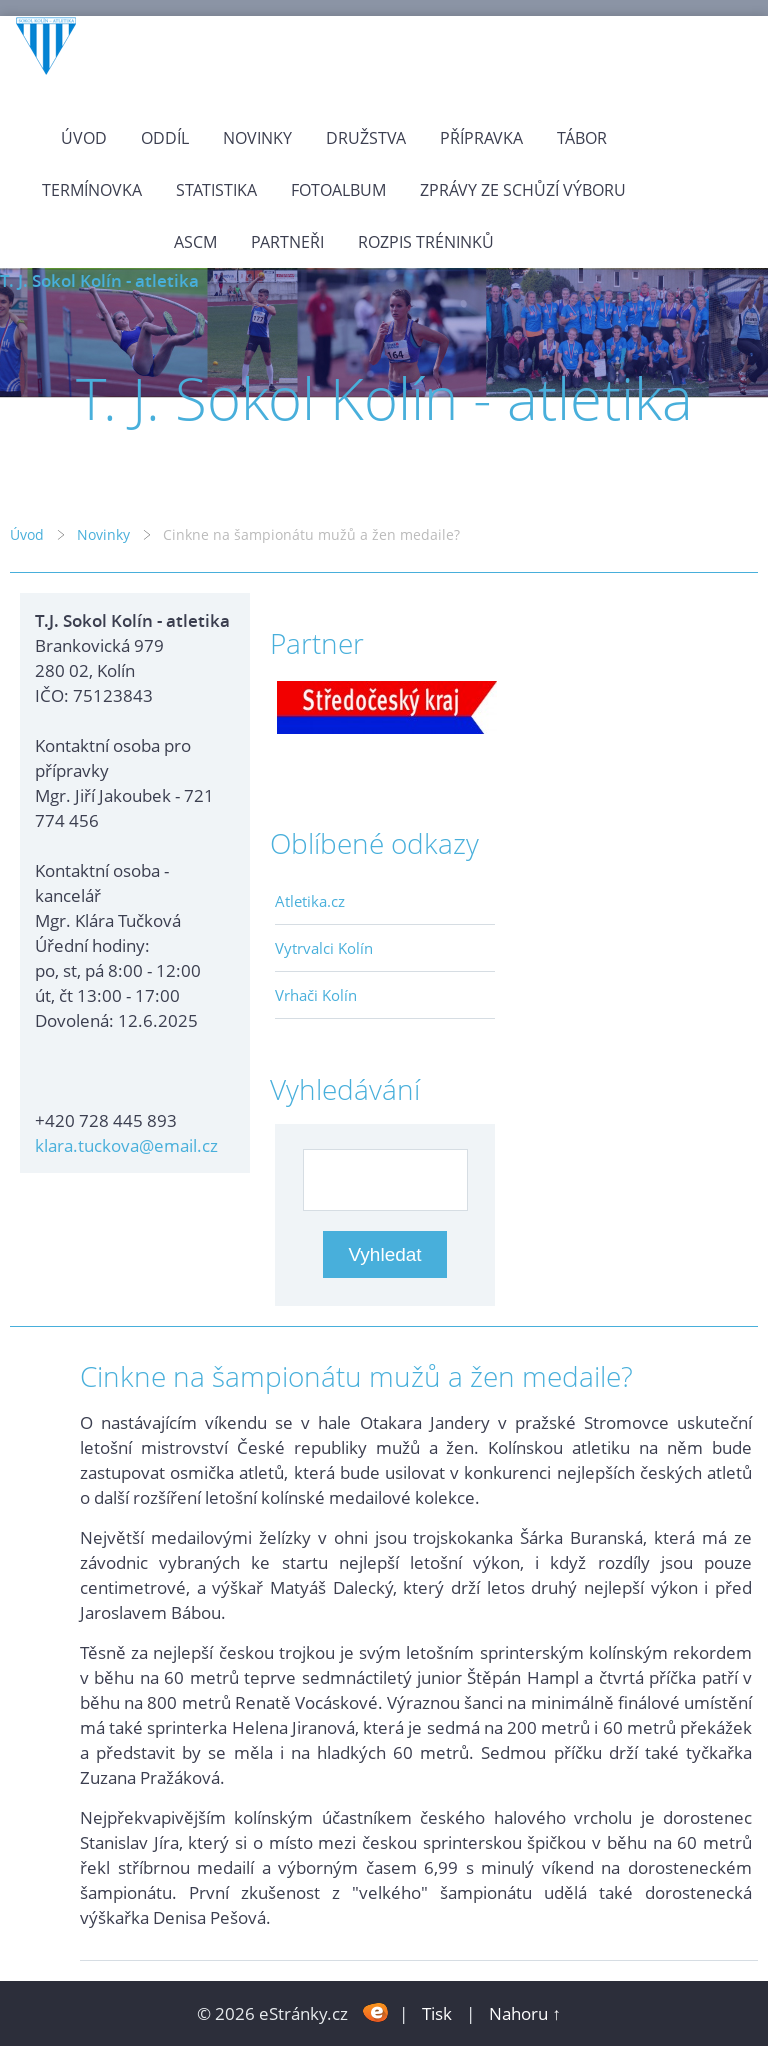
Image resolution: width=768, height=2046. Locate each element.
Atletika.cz (310, 901)
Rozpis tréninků (426, 242)
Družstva (366, 138)
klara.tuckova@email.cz (126, 1145)
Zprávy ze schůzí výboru (523, 190)
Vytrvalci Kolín (324, 948)
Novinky (257, 138)
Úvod (84, 138)
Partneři (287, 242)
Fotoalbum (338, 190)
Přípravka (481, 138)
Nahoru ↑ (525, 2013)
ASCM (195, 242)
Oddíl (165, 138)
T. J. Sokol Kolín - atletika (99, 280)
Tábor (582, 138)
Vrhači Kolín (316, 995)
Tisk (437, 2013)
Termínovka (92, 190)
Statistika (216, 190)
